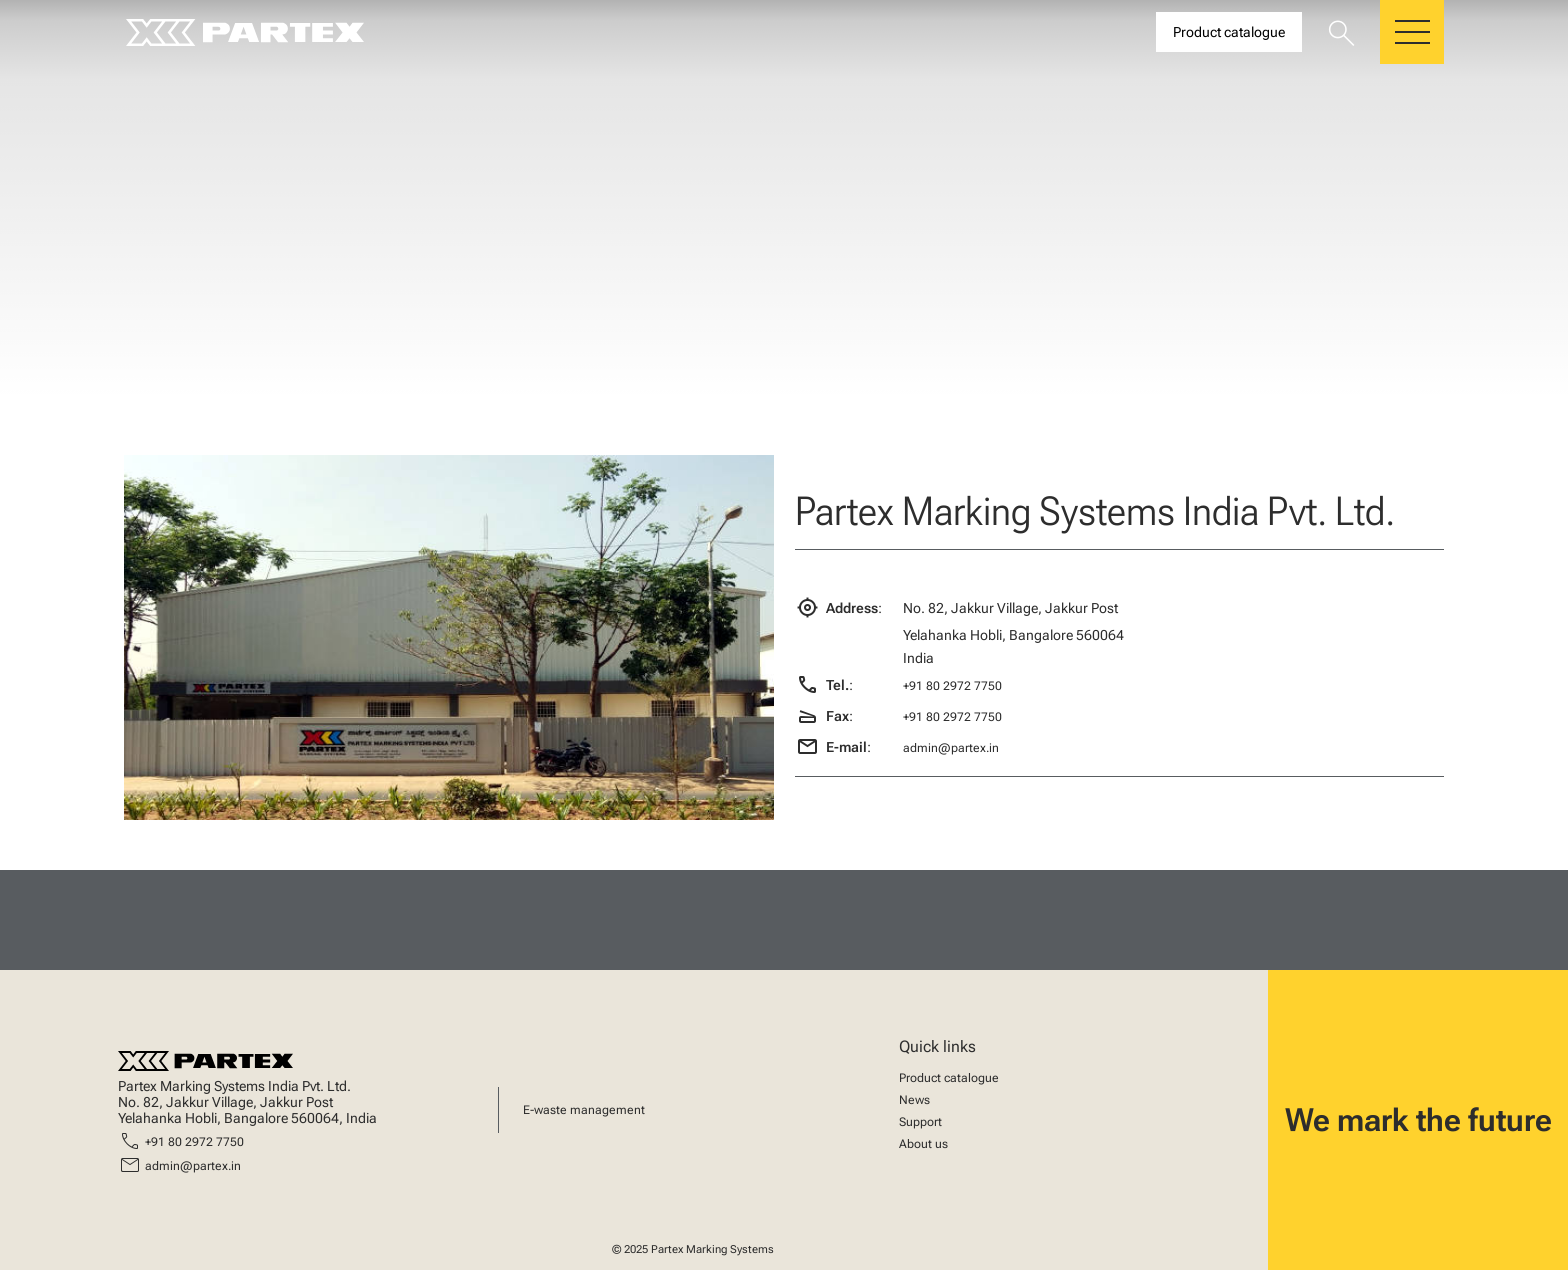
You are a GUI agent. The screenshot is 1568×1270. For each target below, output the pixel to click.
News (914, 1100)
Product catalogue (949, 1078)
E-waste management (584, 1110)
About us (923, 1144)
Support (920, 1122)
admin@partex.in (951, 748)
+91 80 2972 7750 (952, 686)
